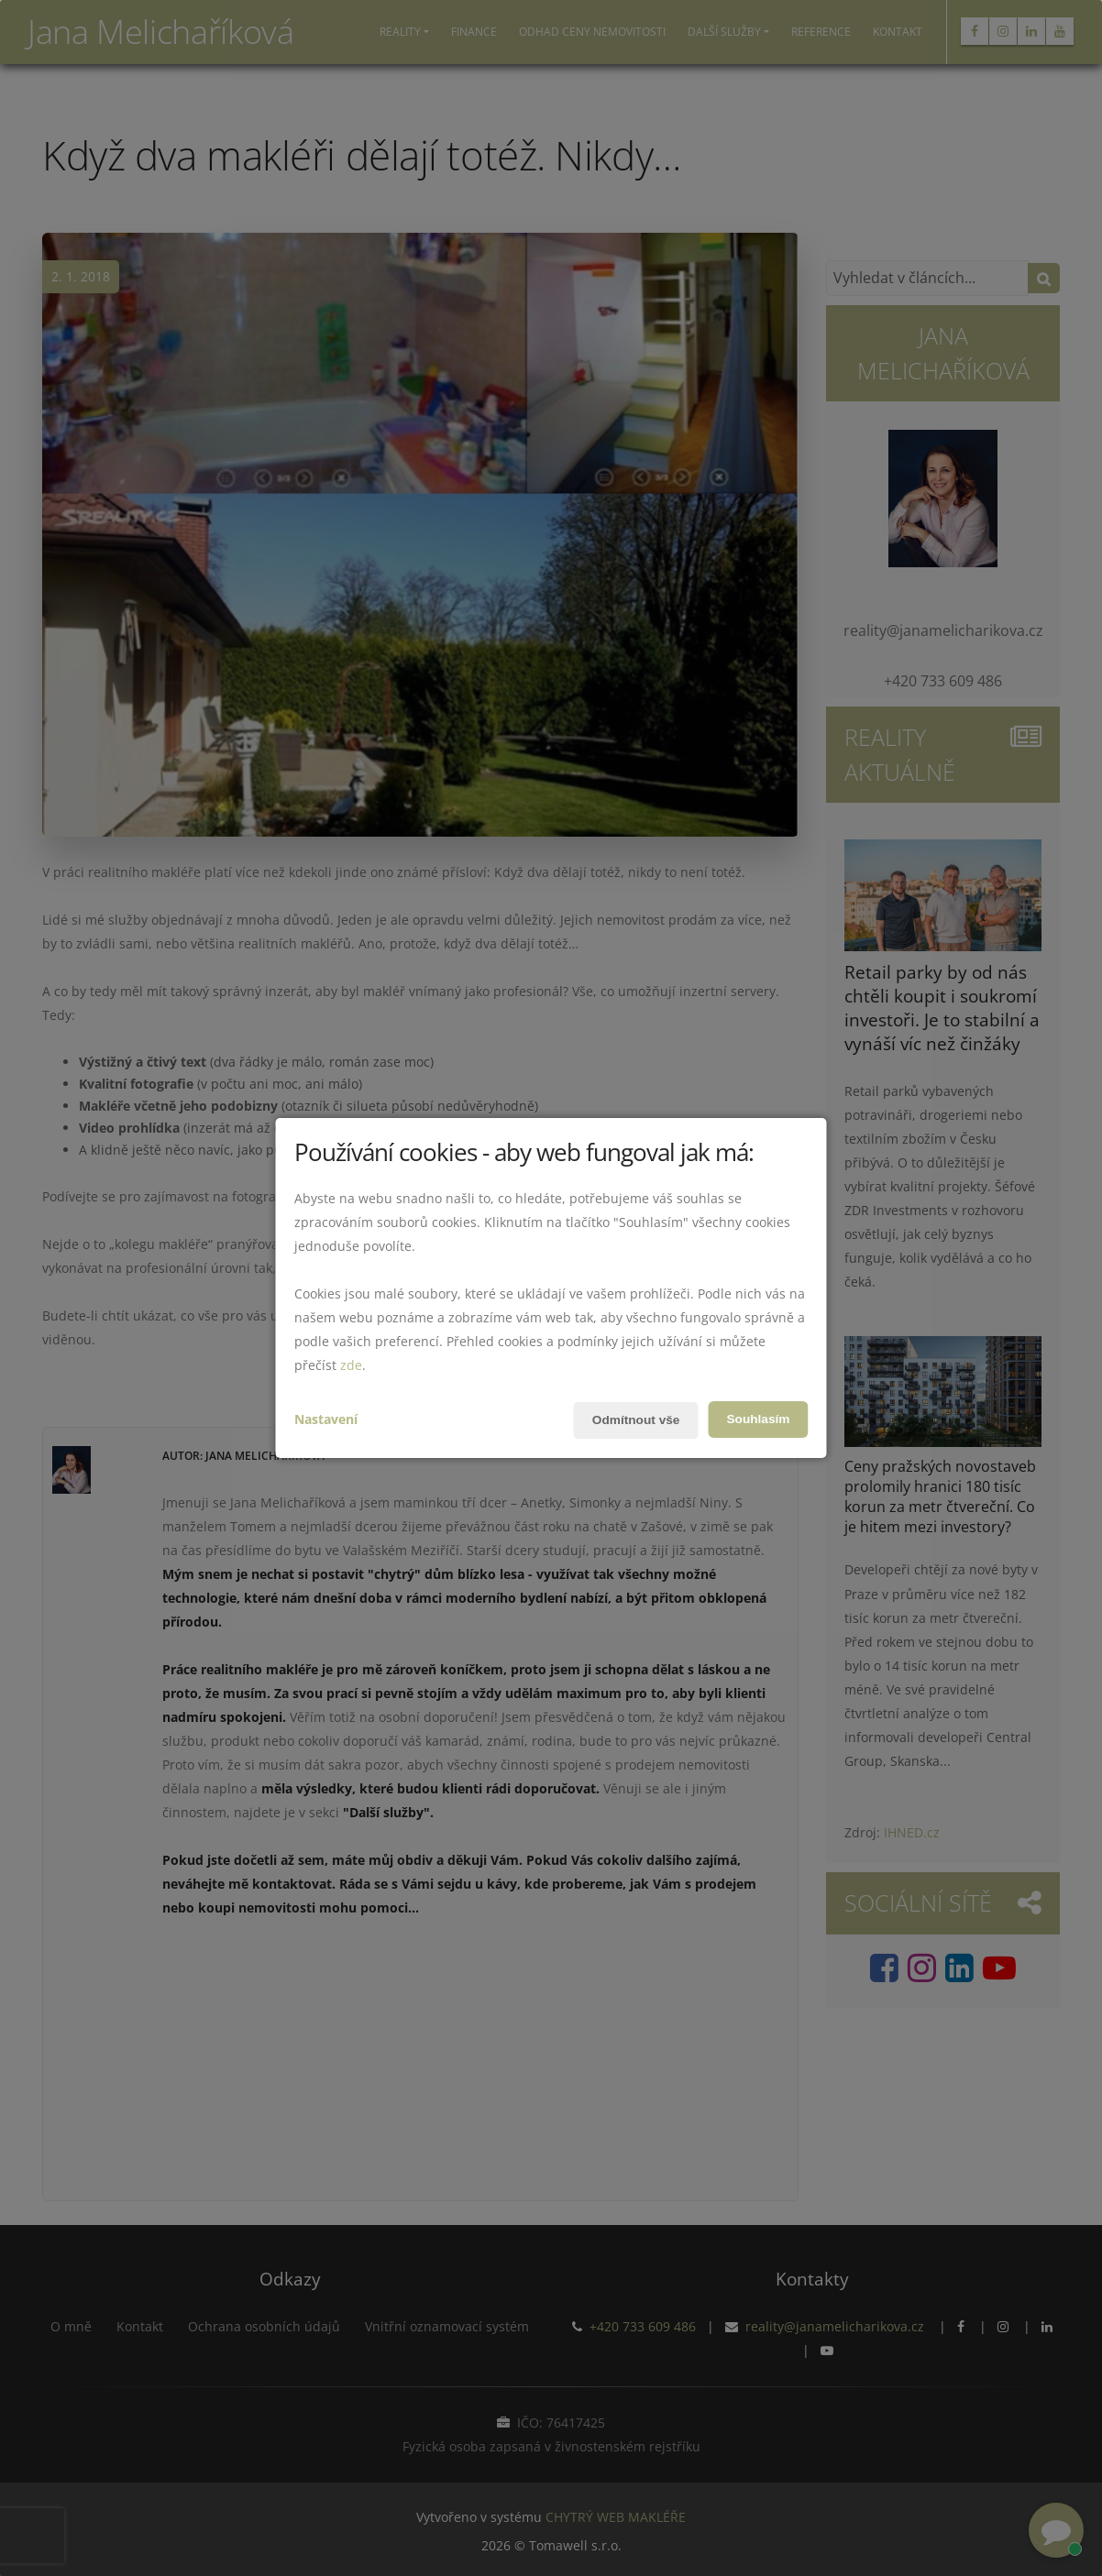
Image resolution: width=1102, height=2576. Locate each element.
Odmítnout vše (633, 1420)
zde (351, 1365)
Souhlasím (757, 1419)
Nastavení (326, 1419)
